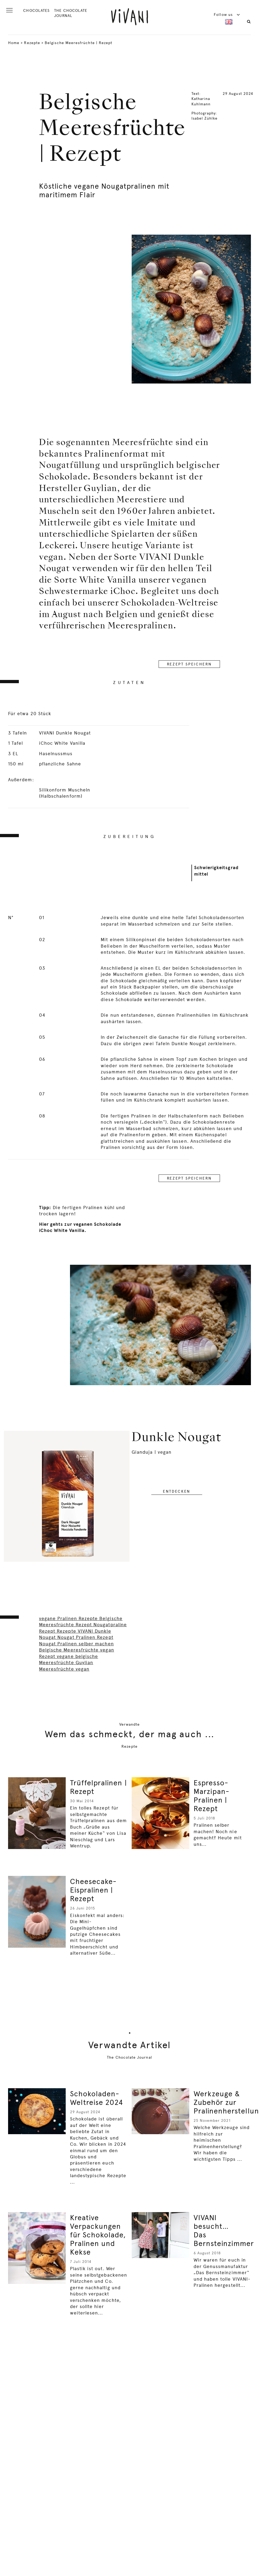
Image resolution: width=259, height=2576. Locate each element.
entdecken (176, 1491)
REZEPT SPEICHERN (189, 664)
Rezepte (32, 43)
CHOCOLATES (36, 10)
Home (13, 43)
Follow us (227, 14)
